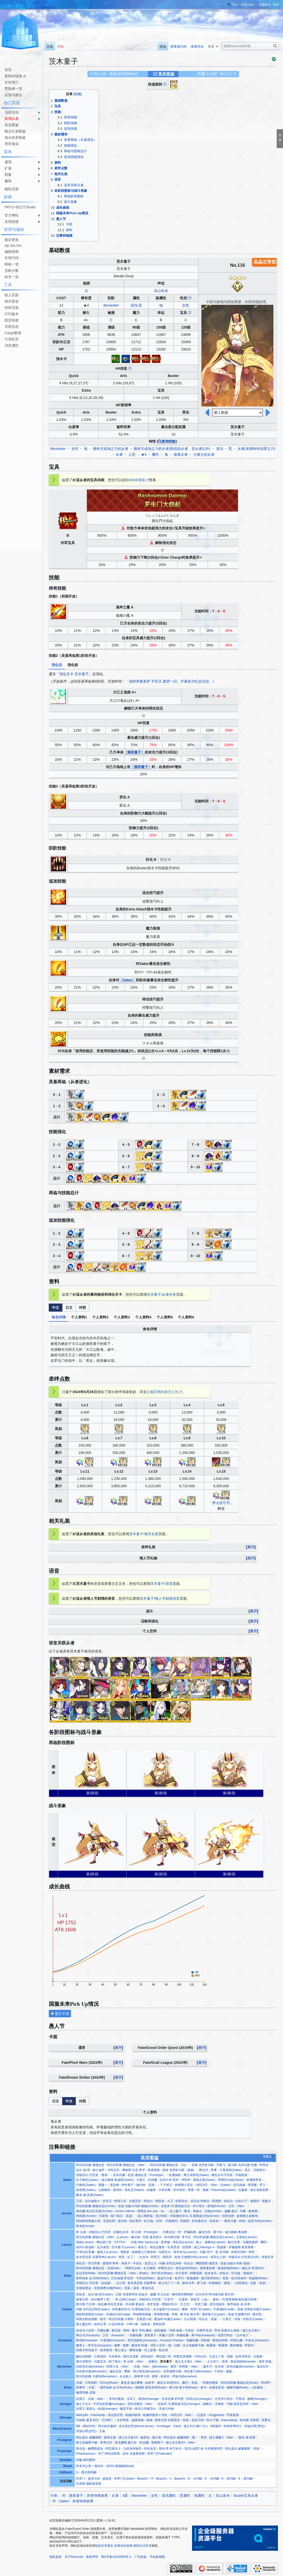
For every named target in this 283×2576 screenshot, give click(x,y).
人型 (131, 454)
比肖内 (143, 2257)
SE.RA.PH (13, 246)
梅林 (185, 2309)
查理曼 (252, 2185)
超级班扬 (138, 2420)
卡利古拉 (200, 2356)
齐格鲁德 (241, 2175)
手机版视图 (157, 2557)
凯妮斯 (221, 2247)
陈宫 (103, 2319)
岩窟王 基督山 (85, 2408)
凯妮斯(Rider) (258, 2278)
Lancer (67, 2244)
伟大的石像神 (107, 2426)
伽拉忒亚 (115, 2371)
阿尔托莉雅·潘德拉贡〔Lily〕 (169, 2165)
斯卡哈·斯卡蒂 (189, 2314)
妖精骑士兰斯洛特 (144, 2252)
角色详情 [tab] (59, 1317)
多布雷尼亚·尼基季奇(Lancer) (96, 2257)
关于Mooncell (74, 2557)
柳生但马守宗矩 (222, 2175)
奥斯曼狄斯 (207, 2268)
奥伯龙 (80, 2448)
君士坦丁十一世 (169, 2283)
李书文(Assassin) (99, 2345)
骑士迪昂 (98, 2170)
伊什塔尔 (199, 2206)
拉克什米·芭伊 (169, 2180)
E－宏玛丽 (229, 2478)
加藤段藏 (192, 2340)
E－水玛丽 (212, 2478)
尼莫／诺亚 (131, 2288)
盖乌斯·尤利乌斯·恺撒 (242, 2165)
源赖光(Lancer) (215, 2242)
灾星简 (103, 2216)
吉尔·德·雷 (83, 2170)
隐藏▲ (267, 2156)
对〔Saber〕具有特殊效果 (72, 2501)
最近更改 (12, 240)
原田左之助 (218, 2257)
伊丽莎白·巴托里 (100, 2232)
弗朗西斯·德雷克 (207, 2263)
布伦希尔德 (171, 2237)
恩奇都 (165, 2242)
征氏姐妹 (239, 2185)
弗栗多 (124, 2252)
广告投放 (140, 2557)
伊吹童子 (128, 2185)
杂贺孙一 (215, 2221)
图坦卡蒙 (230, 2221)
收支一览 (12, 277)
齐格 (175, 2314)
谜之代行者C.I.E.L (196, 2426)
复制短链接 (13, 76)
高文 (248, 2170)
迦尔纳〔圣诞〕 (146, 2185)
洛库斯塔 (106, 2350)
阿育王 (155, 2257)
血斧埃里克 (243, 2356)
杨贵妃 (145, 2437)
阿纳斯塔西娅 (142, 2314)
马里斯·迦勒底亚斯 (88, 2483)
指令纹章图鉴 (15, 137)
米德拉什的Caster (118, 2314)
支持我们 (12, 82)
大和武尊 (164, 2190)
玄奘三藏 (201, 2304)
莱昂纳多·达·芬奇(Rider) (92, 2278)
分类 (53, 2495)
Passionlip (98, 2415)
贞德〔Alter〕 (97, 2399)
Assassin (65, 2340)
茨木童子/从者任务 (161, 1294)
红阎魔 (152, 2180)
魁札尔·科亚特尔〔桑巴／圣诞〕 (178, 2382)
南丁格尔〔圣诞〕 (123, 2216)
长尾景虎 (173, 2247)
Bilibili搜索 (137, 480)
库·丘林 (81, 2232)
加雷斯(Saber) (86, 2190)
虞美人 (80, 2345)
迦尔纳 (135, 2237)
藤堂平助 (126, 2408)
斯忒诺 (116, 2330)
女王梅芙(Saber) (87, 2180)
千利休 (218, 2371)
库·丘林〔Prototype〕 (145, 2232)
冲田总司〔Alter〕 (182, 2415)
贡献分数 (12, 270)
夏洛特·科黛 (139, 2345)
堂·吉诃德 (221, 2252)
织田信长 (182, 2201)
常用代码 (12, 258)
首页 (8, 70)
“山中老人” (242, 2335)
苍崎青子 (157, 2442)
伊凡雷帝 (181, 2273)
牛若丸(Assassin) (257, 2340)
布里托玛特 (238, 2252)
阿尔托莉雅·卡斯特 (121, 2319)
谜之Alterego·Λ (204, 2247)
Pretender (64, 2451)
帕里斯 (253, 2211)
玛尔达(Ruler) (109, 2382)
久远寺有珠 (116, 2324)
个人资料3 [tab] (122, 1317)
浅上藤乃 (175, 2211)
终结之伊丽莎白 (145, 2408)
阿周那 (216, 2201)
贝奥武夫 (100, 2361)
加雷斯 (186, 2247)
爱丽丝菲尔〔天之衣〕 (177, 2304)
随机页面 (12, 189)
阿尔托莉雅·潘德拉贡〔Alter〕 (127, 2165)
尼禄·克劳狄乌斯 (203, 2165)
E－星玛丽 (245, 2478)
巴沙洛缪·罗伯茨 (122, 2278)
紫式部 (257, 2314)
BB (78, 2426)
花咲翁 (145, 2324)
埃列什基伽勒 (85, 2247)
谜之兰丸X (83, 2404)
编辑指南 (12, 252)
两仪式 (203, 2170)
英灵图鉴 (166, 74)
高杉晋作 (135, 2221)
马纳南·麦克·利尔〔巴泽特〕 (95, 2420)
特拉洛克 (150, 2448)
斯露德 (211, 2345)
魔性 (155, 454)
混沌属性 (169, 2495)
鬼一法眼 (174, 2345)
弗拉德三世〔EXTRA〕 (112, 2242)
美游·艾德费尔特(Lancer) (191, 2257)
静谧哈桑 (183, 2335)
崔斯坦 (254, 2201)
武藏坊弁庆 (121, 2232)
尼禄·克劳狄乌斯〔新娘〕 (179, 2170)
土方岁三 (213, 2361)
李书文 (186, 2237)
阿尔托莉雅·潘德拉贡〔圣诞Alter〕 (99, 2268)
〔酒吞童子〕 (134, 752)
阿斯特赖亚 (210, 2382)
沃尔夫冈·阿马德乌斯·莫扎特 (215, 2294)
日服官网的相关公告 (162, 1392)
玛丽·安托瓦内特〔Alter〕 (244, 2404)
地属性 (199, 2495)
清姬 (230, 2356)
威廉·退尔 (230, 2211)
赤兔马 (223, 2273)
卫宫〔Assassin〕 (114, 2335)
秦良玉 (142, 2247)
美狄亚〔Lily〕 (200, 2299)
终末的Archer (85, 2226)
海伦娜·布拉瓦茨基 (110, 2304)
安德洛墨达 (83, 2288)
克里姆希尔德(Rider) (108, 2288)
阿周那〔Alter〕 (189, 2366)
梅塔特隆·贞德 (85, 2392)
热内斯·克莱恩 (249, 2420)
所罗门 (80, 2478)
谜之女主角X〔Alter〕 (190, 2361)
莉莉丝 (165, 2376)
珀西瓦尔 (165, 2252)
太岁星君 (123, 2420)
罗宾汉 (107, 2201)
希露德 (222, 2345)
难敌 (229, 2371)
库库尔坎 (106, 2442)
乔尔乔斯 (94, 2263)
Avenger (65, 2404)
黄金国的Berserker (243, 2361)
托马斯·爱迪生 (135, 2304)
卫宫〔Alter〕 (237, 2206)
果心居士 (121, 2350)
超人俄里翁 (145, 2216)
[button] (55, 1308)
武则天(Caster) (253, 2319)
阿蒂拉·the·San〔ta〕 (152, 2211)
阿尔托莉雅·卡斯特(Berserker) (96, 2376)
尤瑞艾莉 (135, 2201)
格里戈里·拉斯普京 (167, 2420)
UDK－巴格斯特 (167, 2221)
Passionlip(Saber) (223, 2190)
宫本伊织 (179, 2190)
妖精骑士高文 (184, 2185)
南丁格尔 (115, 2361)
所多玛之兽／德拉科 (89, 2466)
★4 (144, 454)
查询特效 (167, 441)
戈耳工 (131, 2399)
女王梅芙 (149, 2268)
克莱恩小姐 (144, 2319)
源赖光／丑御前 (213, 2404)
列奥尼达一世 (172, 2232)
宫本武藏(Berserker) (240, 2366)
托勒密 (184, 2221)
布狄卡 (125, 2263)
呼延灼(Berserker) (184, 2376)
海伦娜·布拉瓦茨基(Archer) (94, 2211)
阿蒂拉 (264, 2165)
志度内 (201, 2415)
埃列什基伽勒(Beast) (120, 2466)
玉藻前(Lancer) (246, 2237)
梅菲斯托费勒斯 (182, 2294)
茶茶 (225, 2361)
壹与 (203, 2387)
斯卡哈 (217, 2232)
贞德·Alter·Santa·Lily (144, 2242)
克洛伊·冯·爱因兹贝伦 (175, 2206)
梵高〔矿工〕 (128, 2257)
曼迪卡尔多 (164, 2278)
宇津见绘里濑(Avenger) (109, 2404)
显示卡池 (60, 2014)
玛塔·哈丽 (175, 2330)
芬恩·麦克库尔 (152, 2237)
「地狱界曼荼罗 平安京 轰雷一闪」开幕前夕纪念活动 (166, 681)
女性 (185, 305)
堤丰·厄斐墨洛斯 (134, 2453)
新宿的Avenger (148, 2399)
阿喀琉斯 (196, 2273)
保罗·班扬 (265, 2361)
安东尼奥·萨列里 (173, 2399)
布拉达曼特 (157, 2247)
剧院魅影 (160, 2330)
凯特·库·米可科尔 (170, 2448)
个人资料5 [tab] (165, 1317)
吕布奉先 (115, 2356)
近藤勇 (242, 2190)
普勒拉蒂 (159, 2324)
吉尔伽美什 (92, 2201)
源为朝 (122, 2221)
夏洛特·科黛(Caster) (167, 2319)
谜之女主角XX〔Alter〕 (182, 2442)
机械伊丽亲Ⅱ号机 (155, 2415)
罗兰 (263, 2185)
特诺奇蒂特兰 (233, 2426)
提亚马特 (94, 2478)
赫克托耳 (205, 2232)
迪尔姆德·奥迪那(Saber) (117, 2180)
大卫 (170, 2201)
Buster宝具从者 (246, 2495)
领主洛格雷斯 (259, 2190)
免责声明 (92, 2557)
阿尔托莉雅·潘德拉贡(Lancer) (213, 2237)
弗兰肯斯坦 (83, 2361)
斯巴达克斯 (130, 2356)
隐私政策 (56, 2557)
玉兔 (102, 2431)
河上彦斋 (150, 2350)
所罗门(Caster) (201, 2309)
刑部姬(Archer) (86, 2216)
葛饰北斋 (110, 2437)
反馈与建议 (13, 95)
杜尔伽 (148, 2221)
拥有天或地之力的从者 (110, 449)
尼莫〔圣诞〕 (259, 2283)
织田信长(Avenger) (199, 2399)
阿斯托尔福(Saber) (231, 2180)
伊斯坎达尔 (165, 2268)
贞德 (79, 2382)
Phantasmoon (85, 2453)
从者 (119, 454)
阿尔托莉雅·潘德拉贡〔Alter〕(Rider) (123, 2273)
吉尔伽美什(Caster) (166, 2309)
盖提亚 (107, 2478)
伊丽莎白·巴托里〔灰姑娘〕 (94, 2283)
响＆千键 (212, 2420)
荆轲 (126, 2330)
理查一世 (194, 2190)
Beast (67, 2466)
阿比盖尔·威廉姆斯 (88, 2437)
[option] (55, 1307)
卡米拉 (189, 2330)
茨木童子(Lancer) (123, 2247)
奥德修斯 (192, 2278)
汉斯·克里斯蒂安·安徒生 (131, 2294)
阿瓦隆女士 (113, 2448)
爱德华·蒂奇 (111, 2263)
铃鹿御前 (175, 2175)
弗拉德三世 (163, 2356)
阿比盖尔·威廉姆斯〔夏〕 (181, 2437)
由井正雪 (100, 2324)
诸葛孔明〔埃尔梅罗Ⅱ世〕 (94, 2299)
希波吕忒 (148, 2288)
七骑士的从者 (204, 454)
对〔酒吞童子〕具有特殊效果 (85, 2495)
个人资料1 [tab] (79, 1317)
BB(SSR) (89, 2426)
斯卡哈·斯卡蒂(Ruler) (183, 2387)
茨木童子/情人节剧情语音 (160, 1598)
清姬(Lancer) (85, 2242)
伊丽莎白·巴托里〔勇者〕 (93, 2175)
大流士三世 (216, 2356)
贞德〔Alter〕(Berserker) (151, 2366)
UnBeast (65, 2472)
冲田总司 (113, 2170)
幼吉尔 (228, 2201)
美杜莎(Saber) (134, 2190)
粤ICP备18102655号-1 (116, 2557)
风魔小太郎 (207, 74)
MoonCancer (62, 2428)
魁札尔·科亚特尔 (253, 2268)
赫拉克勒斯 (83, 2356)
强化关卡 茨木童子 (74, 674)
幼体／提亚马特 (193, 2420)
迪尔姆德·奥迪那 (236, 2232)
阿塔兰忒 (120, 2201)
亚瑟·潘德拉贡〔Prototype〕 (147, 2175)
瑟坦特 (117, 2190)
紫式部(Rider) (210, 2278)
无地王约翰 (166, 2408)
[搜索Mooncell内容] (250, 46)
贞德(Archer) (213, 2211)
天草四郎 (91, 2382)
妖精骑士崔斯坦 (247, 2216)
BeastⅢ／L (164, 2478)
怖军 (252, 2252)
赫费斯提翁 (95, 2448)
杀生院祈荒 (115, 2415)
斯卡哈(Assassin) (203, 2335)
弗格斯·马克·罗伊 (133, 2170)
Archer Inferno (125, 2211)
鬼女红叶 (263, 2366)
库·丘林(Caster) (125, 2299)
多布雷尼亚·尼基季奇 (142, 2283)
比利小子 (241, 2201)
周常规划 (12, 144)
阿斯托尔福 (132, 2268)
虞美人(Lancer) (107, 2252)
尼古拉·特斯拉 (200, 2201)
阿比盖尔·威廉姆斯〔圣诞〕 (243, 2448)
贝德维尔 (259, 2170)
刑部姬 (205, 2340)
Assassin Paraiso (171, 2340)
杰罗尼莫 (153, 2304)
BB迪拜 (216, 2426)
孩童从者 (181, 454)
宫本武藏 (119, 2175)
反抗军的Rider (86, 2273)
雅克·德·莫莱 (247, 2437)
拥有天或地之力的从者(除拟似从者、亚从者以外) (172, 449)
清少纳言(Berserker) (147, 2371)
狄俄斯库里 (254, 2180)
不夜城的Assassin (112, 2340)
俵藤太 (266, 2201)
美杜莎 (80, 2263)
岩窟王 (80, 2399)
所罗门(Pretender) (159, 2453)
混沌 (133, 305)
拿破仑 (197, 2211)
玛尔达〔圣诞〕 (209, 2319)
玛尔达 (188, 2263)
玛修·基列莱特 (85, 2460)
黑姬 (206, 2190)
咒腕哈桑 (103, 2330)
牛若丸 (137, 2263)
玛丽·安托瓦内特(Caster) (92, 2309)
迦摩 (117, 2345)
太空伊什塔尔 (224, 2399)
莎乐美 (219, 2366)
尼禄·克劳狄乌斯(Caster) (254, 2309)
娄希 (155, 2376)
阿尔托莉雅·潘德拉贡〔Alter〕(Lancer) (102, 2237)
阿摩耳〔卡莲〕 (86, 2387)
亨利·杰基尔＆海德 (226, 2330)
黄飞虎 (201, 2283)
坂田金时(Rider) (123, 74)
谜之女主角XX (128, 2437)
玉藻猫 (257, 2356)
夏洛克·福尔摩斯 (132, 2382)
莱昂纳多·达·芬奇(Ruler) (116, 2387)
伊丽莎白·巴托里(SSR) (243, 2257)
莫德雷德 (154, 2170)
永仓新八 (126, 2376)
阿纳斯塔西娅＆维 (88, 2221)
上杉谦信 (257, 2387)
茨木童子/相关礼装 (143, 1534)
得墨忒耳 (268, 2257)
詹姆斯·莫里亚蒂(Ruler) (151, 2387)
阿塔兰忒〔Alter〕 (118, 2366)
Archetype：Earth (168, 2426)
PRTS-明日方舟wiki (20, 207)
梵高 (204, 2437)
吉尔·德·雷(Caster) (100, 2294)
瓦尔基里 (103, 2247)
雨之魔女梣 (83, 2324)
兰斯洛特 (100, 2356)
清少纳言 (161, 2216)
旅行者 (156, 2437)
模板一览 (12, 264)
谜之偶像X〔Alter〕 (222, 2437)
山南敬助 (104, 2190)
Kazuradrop (229, 2420)
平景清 (240, 2399)
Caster (67, 2309)
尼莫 (225, 2278)
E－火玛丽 (195, 2478)
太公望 (120, 2283)
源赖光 (152, 2361)
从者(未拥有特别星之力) (256, 449)
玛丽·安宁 (206, 2252)
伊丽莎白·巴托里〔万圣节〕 (157, 2299)
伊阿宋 (186, 2180)
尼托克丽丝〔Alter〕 (141, 2404)
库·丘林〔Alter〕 (134, 2361)
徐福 (149, 2420)
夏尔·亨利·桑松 (142, 2330)
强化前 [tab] (72, 665)
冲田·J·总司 (158, 2345)
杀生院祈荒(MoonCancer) (136, 2426)
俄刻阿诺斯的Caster (89, 2314)
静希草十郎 (141, 2376)
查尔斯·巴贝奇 (85, 2304)
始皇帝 (149, 2382)
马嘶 (243, 2211)
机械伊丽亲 (132, 2415)
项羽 (173, 2366)
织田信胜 (228, 2216)
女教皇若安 (216, 2387)
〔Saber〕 (127, 980)
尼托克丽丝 (217, 2304)
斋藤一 (102, 2185)
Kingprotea (216, 2415)
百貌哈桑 (136, 2335)
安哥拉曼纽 (116, 2399)
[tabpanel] (163, 725)
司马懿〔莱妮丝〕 (243, 2273)
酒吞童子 (150, 2335)
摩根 (127, 2371)
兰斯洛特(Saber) (231, 2170)
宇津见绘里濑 (85, 2252)
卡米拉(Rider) (145, 2278)
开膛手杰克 (204, 2330)
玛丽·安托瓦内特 (170, 2263)
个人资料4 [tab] (143, 1317)
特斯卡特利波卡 (86, 2350)
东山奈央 (161, 291)
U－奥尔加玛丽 (86, 2472)
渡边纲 (114, 2185)
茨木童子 (166, 2361)
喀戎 (187, 2211)
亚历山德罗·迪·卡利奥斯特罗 (203, 2448)
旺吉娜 (144, 2442)
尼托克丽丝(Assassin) (142, 2340)
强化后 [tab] (57, 665)
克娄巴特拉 (225, 2335)
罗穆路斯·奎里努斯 (241, 2247)
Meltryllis (82, 2415)
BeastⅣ (179, 2478)
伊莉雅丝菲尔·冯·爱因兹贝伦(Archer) (194, 2216)
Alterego (65, 2417)
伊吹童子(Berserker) (198, 2371)
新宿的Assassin (87, 2340)
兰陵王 (140, 2180)
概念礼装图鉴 (15, 131)
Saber (67, 2180)
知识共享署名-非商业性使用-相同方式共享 (123, 2545)
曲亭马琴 (188, 2283)
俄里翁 (159, 2201)
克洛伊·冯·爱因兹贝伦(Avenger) (178, 2404)
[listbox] (69, 1308)
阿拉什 (148, 2201)
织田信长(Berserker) (90, 2366)
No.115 (100, 74)
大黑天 (226, 2319)
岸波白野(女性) (86, 2431)
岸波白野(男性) (254, 2426)
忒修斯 (151, 2190)
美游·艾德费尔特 (239, 2314)
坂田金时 (147, 2356)
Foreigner (64, 2440)
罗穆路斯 (190, 2232)
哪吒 (264, 2242)
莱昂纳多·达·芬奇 (238, 2304)
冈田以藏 (236, 2340)
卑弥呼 (265, 2382)
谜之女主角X (250, 2330)
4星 (125, 2495)
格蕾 (126, 2345)
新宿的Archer (216, 2206)
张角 (237, 2319)
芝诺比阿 (109, 2221)
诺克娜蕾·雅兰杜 (126, 2442)
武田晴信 (241, 2283)
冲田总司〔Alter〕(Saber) (213, 2185)
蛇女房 (163, 2350)
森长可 (207, 2366)
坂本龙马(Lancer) (185, 2252)
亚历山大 (151, 2263)
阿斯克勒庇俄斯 (86, 2319)
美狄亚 (80, 2294)
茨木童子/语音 (161, 1584)
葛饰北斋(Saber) (204, 2180)
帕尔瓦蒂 (234, 2242)
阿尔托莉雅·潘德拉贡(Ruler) (239, 2382)
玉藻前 (183, 2299)
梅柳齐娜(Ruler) (237, 2387)
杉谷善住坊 (199, 2221)
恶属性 (185, 2495)
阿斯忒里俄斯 (183, 2356)
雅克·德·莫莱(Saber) (89, 2195)
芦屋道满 (232, 2415)
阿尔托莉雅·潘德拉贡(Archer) (95, 2206)
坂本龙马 (211, 2273)
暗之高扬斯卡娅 (86, 2442)
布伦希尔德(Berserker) (91, 2371)
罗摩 (214, 2170)
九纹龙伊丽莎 (132, 2448)
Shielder (65, 2460)
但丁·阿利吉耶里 (109, 2453)
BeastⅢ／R (145, 2478)
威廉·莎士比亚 (159, 2294)
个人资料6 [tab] (186, 1317)
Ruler (68, 2387)
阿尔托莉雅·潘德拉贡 (90, 2165)
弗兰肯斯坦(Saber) (196, 2175)
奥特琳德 (236, 2345)
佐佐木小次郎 (85, 2330)
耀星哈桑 (135, 2350)
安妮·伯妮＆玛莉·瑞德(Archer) (138, 2206)
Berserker (111, 305)
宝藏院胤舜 (250, 2242)
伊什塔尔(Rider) (162, 2273)
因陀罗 (167, 2257)
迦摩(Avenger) (257, 2399)
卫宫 (79, 2201)
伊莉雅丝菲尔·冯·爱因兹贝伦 (131, 2309)
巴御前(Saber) (86, 2185)
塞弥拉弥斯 (220, 2340)
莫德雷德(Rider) (228, 2268)
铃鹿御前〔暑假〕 (221, 2283)
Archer (67, 2213)
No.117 (226, 74)
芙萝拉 (266, 2420)
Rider (68, 2275)
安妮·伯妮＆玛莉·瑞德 (234, 2263)
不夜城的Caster (223, 2309)
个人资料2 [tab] (100, 1317)
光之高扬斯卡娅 (193, 2345)
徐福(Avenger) (107, 2408)
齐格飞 (220, 2165)
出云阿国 (190, 2319)
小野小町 (132, 2324)
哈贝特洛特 (238, 2278)
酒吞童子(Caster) (213, 2314)
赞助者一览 (13, 89)
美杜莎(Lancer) (183, 2242)
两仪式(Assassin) (88, 2335)
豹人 (199, 2242)
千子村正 (166, 2185)
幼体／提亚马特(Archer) (255, 2221)
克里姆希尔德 (172, 2371)
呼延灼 (249, 2345)
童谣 (216, 2299)
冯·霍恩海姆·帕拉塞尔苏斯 (239, 2299)
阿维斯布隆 (161, 2314)
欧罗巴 (179, 2278)
